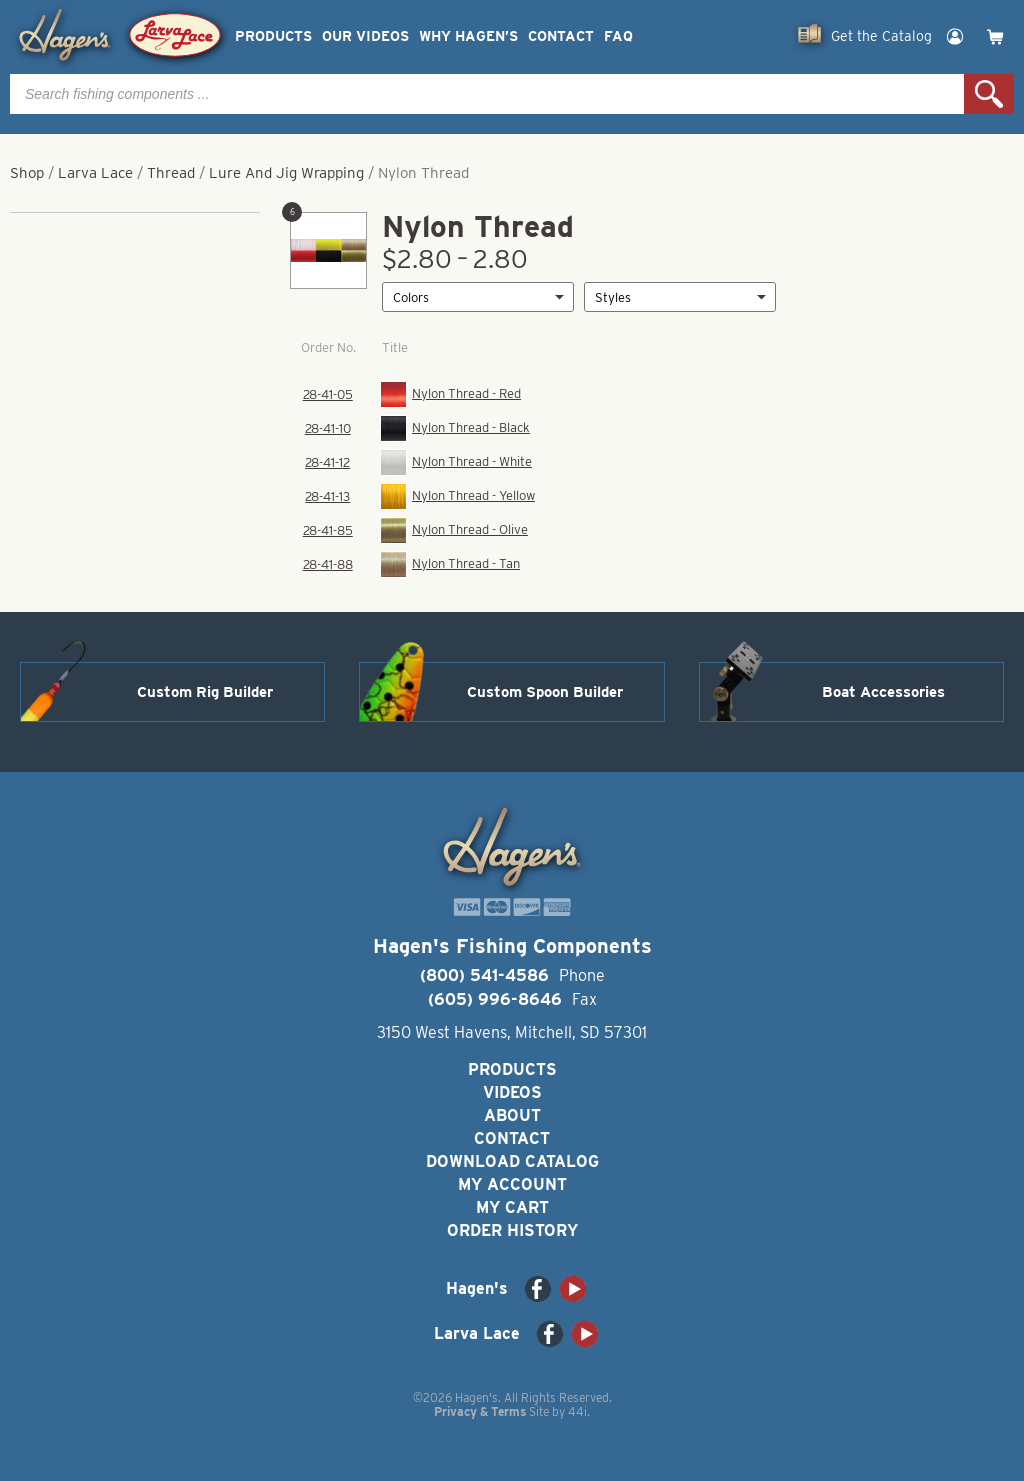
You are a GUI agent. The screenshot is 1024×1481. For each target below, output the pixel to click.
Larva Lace (95, 173)
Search (989, 94)
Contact (561, 36)
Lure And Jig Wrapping (286, 173)
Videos (512, 1092)
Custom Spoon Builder (545, 692)
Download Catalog (512, 1161)
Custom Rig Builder (205, 692)
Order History (512, 1230)
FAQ (618, 36)
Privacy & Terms (480, 1411)
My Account (512, 1184)
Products (273, 36)
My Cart (512, 1207)
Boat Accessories (883, 692)
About (512, 1115)
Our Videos (365, 36)
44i (577, 1411)
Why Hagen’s (468, 36)
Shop (27, 173)
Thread (171, 173)
